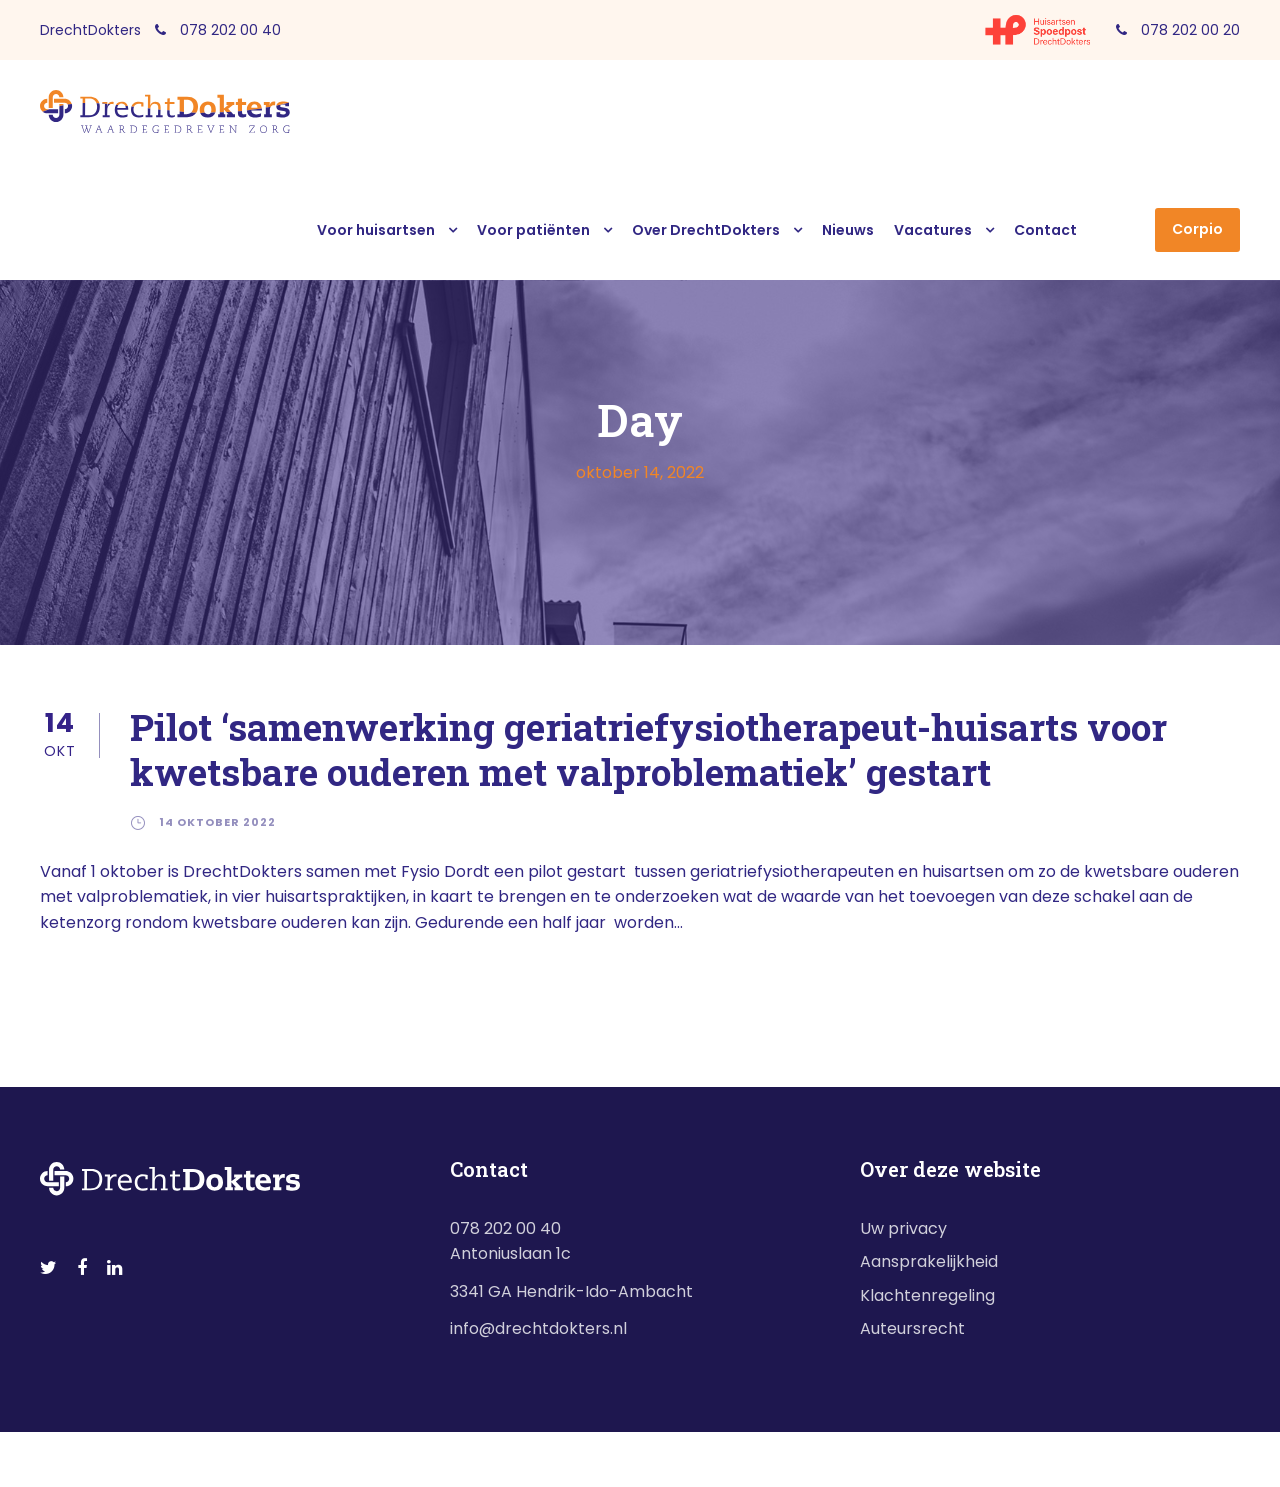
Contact (1045, 230)
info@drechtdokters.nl (538, 1328)
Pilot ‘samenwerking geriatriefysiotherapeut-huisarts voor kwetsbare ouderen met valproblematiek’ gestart (648, 748)
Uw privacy (903, 1228)
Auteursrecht (912, 1328)
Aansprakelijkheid (929, 1261)
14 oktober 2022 (217, 822)
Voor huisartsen (376, 230)
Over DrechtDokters (706, 230)
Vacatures (933, 230)
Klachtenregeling (927, 1295)
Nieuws (848, 230)
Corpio (1197, 229)
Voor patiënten (533, 230)
